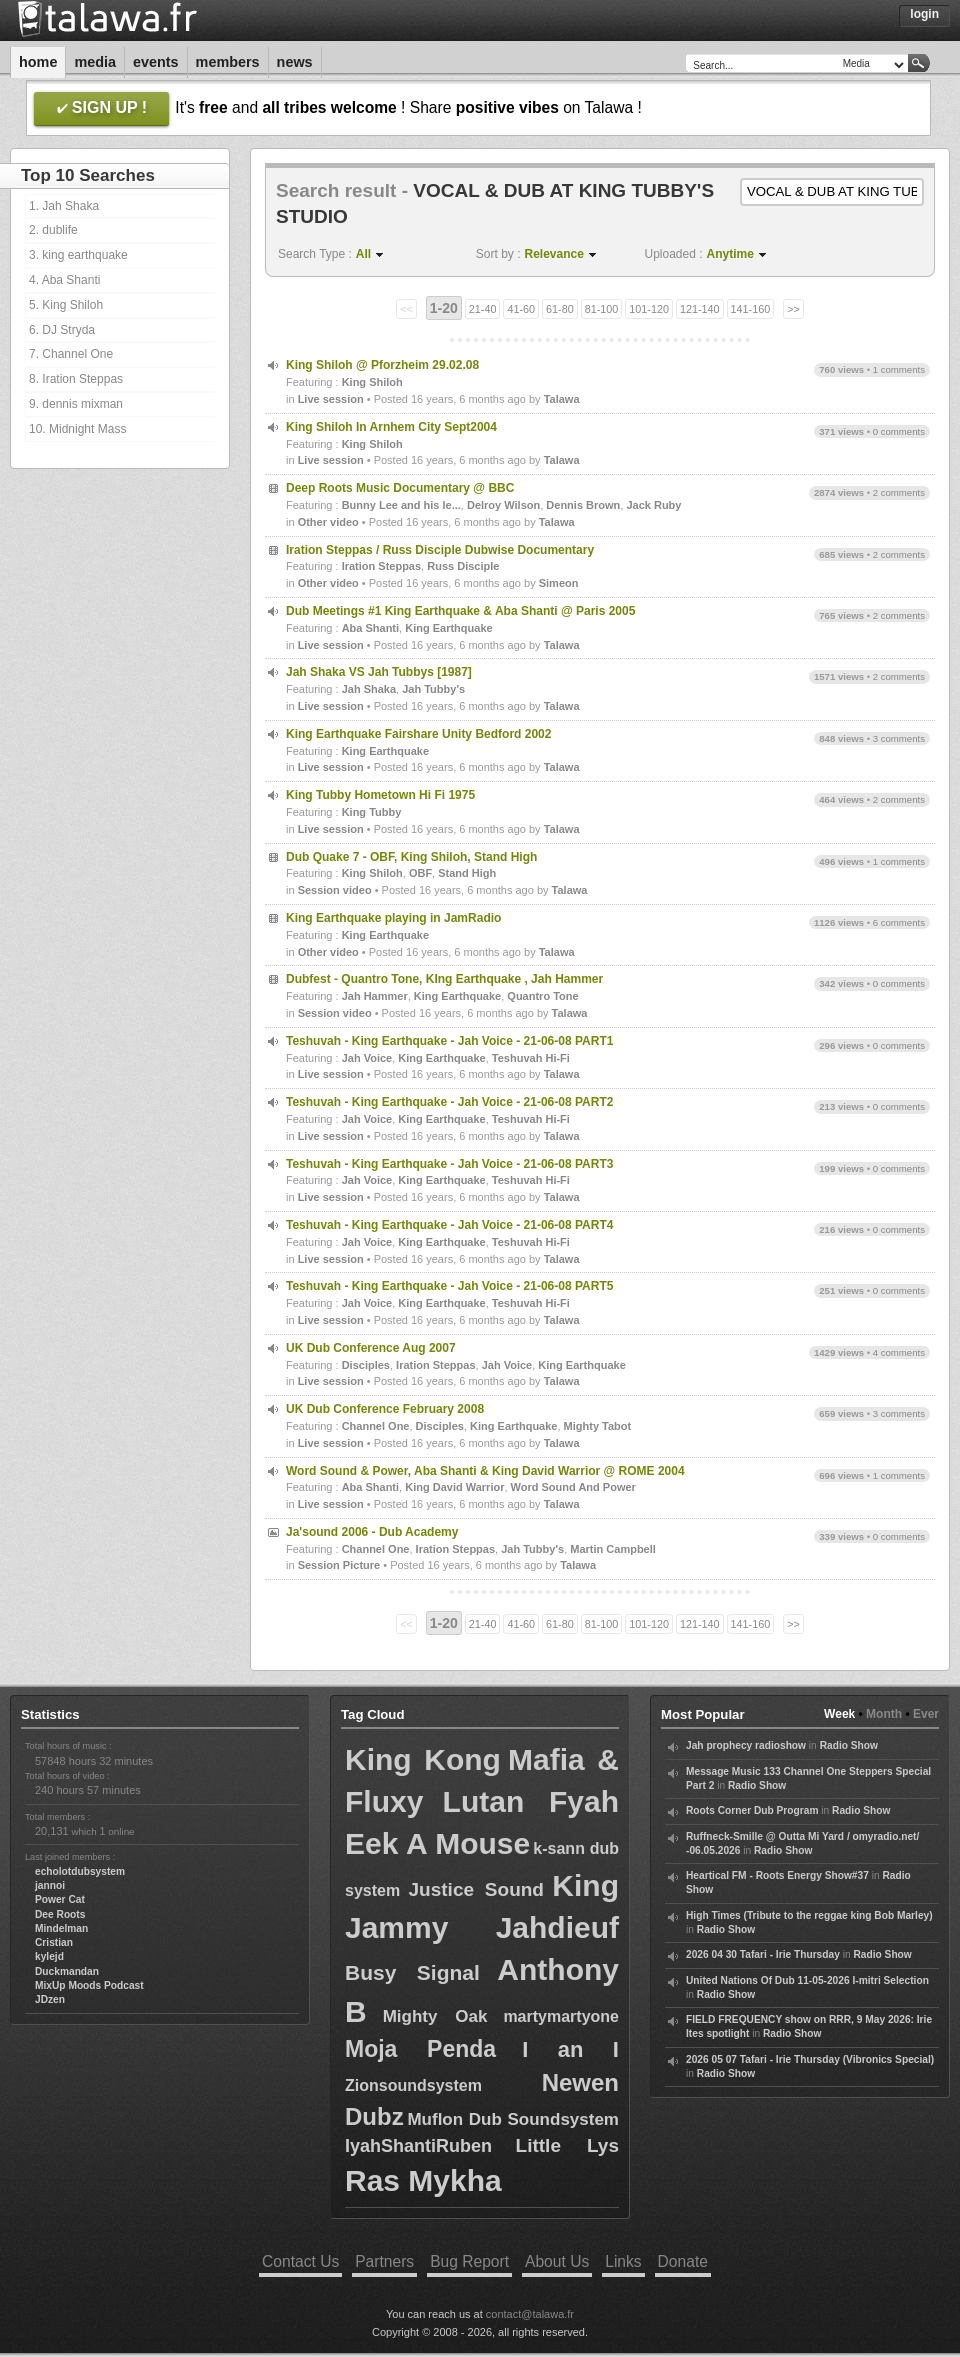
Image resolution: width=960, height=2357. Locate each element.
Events (156, 62)
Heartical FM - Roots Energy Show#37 (777, 1875)
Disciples (366, 1365)
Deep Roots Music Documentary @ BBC (400, 488)
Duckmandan (67, 1971)
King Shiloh (372, 382)
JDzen (50, 1999)
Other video (328, 522)
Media (95, 62)
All (363, 254)
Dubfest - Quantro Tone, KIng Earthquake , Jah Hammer (444, 979)
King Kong (423, 1759)
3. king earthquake (78, 255)
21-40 (483, 309)
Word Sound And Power (573, 1487)
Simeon (559, 583)
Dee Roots (60, 1914)
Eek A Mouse (437, 1843)
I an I (570, 2049)
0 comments (899, 431)
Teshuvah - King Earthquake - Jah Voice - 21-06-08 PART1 (449, 1041)
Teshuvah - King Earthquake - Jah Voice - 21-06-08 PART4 (449, 1225)
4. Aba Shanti (64, 280)
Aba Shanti (370, 628)
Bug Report (469, 2261)
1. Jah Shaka (64, 206)
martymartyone (561, 2016)
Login (924, 14)
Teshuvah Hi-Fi (531, 1058)
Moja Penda (420, 2049)
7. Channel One (71, 354)
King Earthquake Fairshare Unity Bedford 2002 (418, 734)
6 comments (899, 922)
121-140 (700, 309)
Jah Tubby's (433, 689)
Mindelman (61, 1928)
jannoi (50, 1885)
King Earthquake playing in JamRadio (393, 918)
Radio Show (849, 1745)
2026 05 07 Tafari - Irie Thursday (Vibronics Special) (810, 2059)
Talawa (562, 399)
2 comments (899, 492)
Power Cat (60, 1899)
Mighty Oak (435, 2016)
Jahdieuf (557, 1927)
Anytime (730, 254)
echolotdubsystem (80, 1871)
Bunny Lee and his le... (401, 505)
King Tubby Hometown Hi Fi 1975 (380, 795)
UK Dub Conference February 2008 (385, 1409)
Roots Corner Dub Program (752, 1810)
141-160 (751, 309)
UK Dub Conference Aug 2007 (371, 1348)
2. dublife (53, 230)
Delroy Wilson (503, 505)
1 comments (899, 369)
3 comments (899, 738)
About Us (557, 2261)
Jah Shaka (369, 689)
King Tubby (372, 812)
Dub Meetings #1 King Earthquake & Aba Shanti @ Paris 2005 (460, 611)
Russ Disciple (463, 566)
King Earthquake (448, 628)
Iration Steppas (381, 566)
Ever (926, 1714)
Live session (331, 399)
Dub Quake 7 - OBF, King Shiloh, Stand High (411, 857)
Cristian (54, 1942)
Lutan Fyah (531, 1801)
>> (793, 309)
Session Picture (339, 1565)
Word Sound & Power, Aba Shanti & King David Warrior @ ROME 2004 (485, 1471)
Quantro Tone (542, 996)
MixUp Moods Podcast (89, 1985)
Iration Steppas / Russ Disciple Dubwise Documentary (440, 550)
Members (228, 62)
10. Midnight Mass (77, 429)
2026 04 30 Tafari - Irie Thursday (763, 1954)
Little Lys (567, 2145)
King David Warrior (454, 1487)
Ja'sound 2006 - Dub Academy (372, 1532)
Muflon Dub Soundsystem (513, 2119)
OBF (420, 873)
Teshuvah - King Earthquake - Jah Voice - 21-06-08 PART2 (449, 1102)
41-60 (521, 309)
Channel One (376, 1426)
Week (839, 1714)
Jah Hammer (375, 996)
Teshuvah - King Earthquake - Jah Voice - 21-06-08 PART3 (449, 1164)
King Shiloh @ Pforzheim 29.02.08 (382, 365)
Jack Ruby (653, 505)
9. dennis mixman (76, 404)
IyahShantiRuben (418, 2146)
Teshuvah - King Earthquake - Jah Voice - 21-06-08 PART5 (449, 1286)
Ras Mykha (423, 2180)
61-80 (560, 309)
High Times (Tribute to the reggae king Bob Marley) (809, 1915)
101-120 (649, 309)
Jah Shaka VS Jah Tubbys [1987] (379, 672)
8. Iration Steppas (76, 379)
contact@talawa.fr (530, 2314)
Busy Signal (412, 1972)
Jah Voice (367, 1058)
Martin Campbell (613, 1549)
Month (884, 1714)
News (295, 62)
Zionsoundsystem (413, 2085)
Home (38, 62)
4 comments (899, 1352)
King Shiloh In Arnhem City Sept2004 (391, 427)
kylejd (49, 1956)
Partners (384, 2261)
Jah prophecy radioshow (746, 1745)
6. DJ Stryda (62, 330)
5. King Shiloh (66, 305)
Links (623, 2261)
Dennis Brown (583, 505)
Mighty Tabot (598, 1426)
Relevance (554, 254)
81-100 (602, 309)
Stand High (467, 873)
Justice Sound (476, 1889)
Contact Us (300, 2261)
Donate (683, 2261)
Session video (335, 890)
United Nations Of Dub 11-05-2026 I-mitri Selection (807, 1980)
